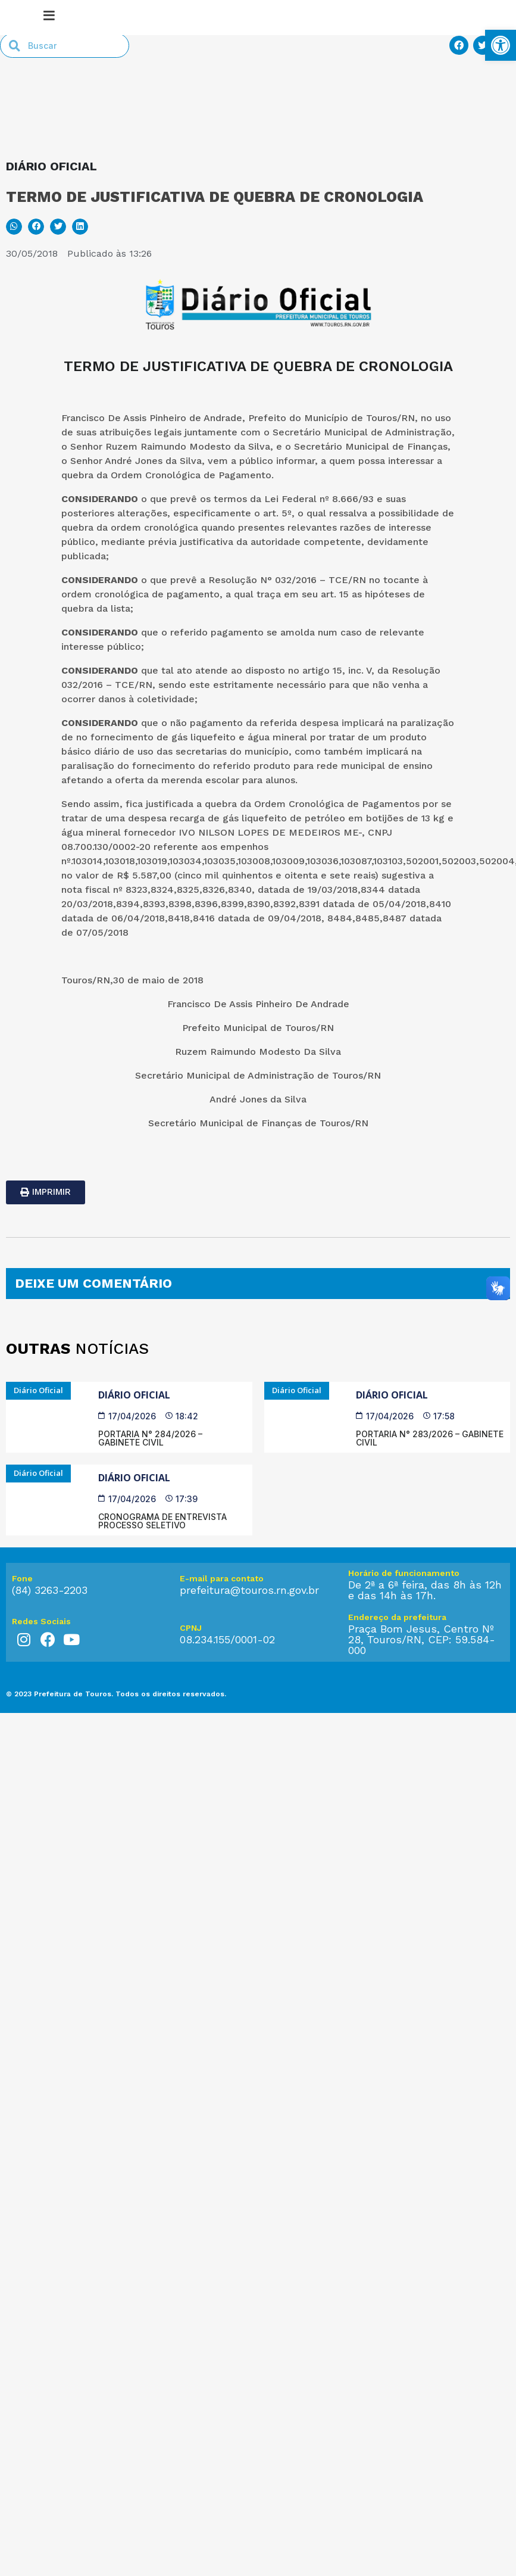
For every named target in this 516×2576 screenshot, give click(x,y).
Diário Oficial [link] (134, 1459)
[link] (500, 45)
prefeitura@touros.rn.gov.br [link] (249, 1654)
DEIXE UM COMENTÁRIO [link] (93, 1347)
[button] (14, 291)
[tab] (258, 1347)
